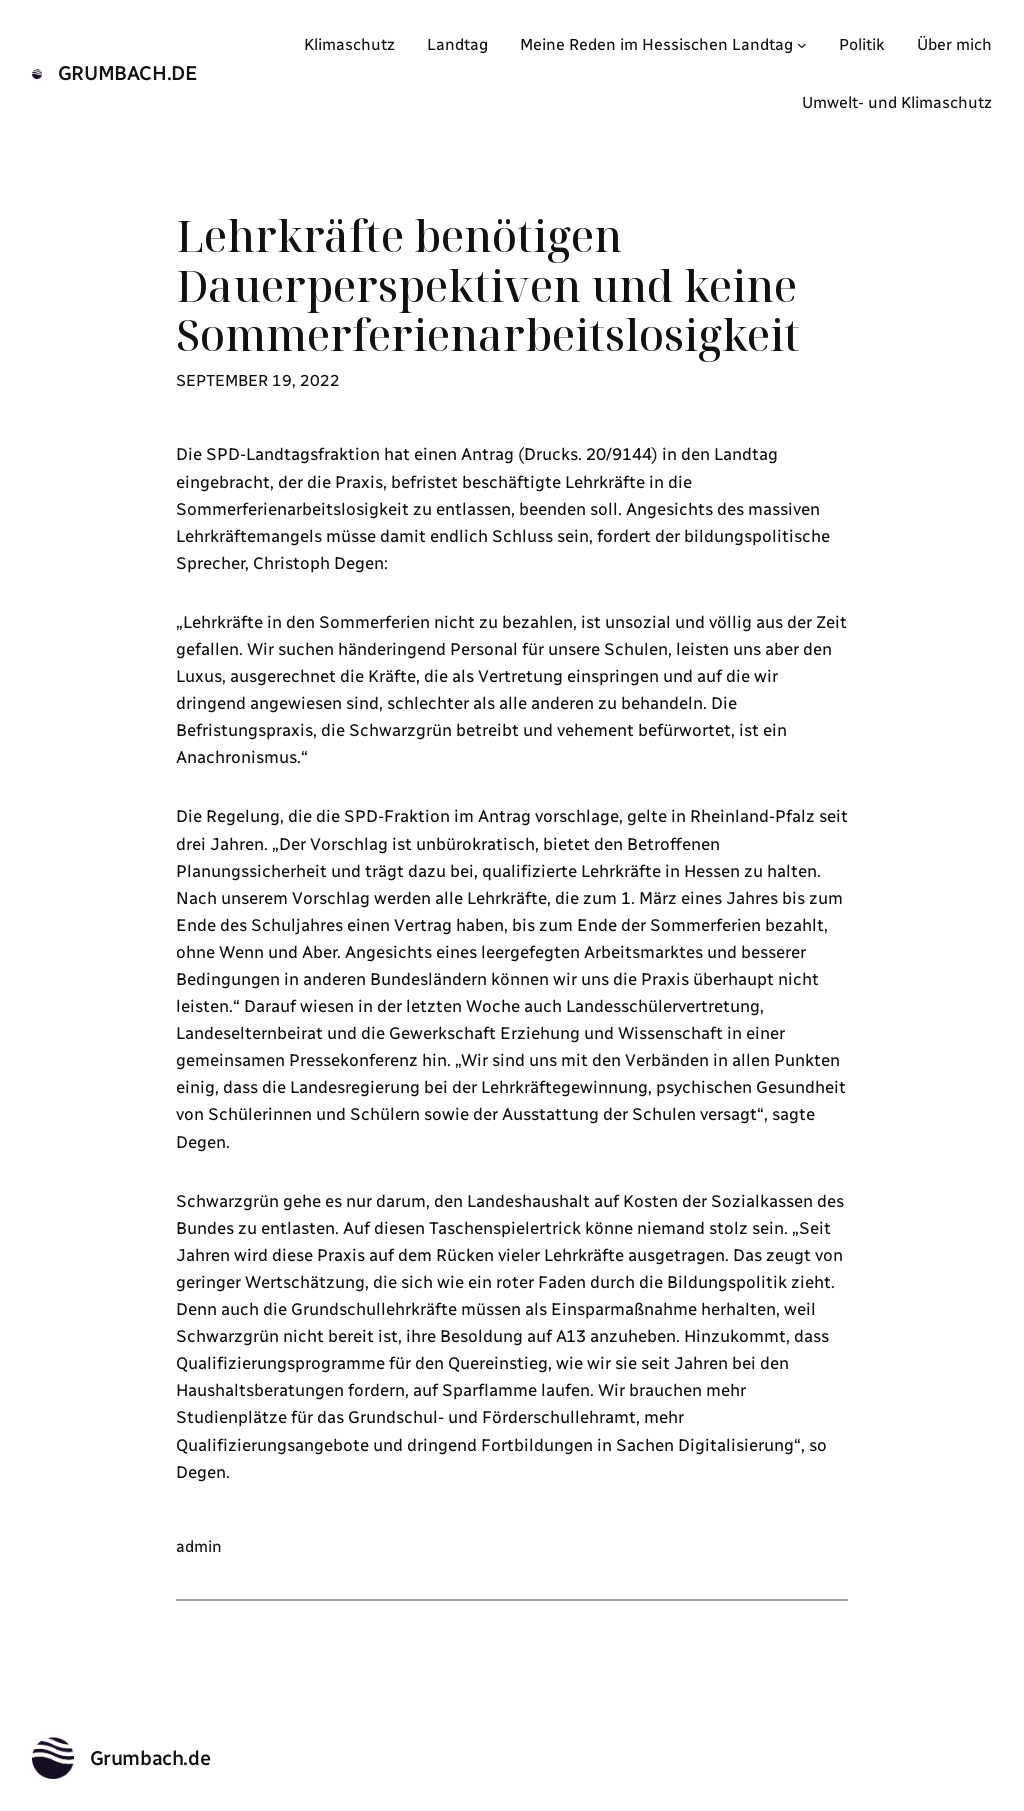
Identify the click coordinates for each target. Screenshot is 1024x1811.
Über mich (954, 44)
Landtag (457, 44)
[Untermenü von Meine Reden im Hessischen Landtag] (802, 45)
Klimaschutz (349, 44)
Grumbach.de (128, 73)
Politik (862, 44)
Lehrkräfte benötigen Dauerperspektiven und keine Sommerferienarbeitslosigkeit (488, 285)
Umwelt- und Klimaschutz (897, 102)
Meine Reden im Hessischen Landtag (656, 44)
